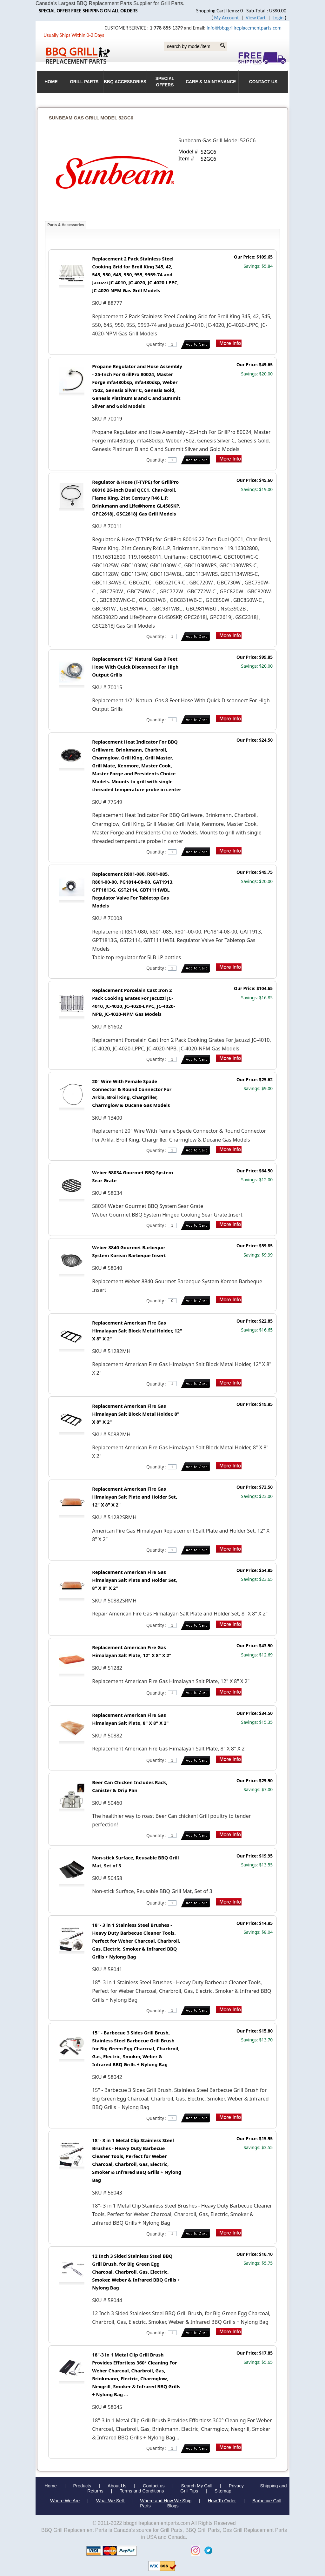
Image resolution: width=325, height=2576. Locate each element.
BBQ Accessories (125, 81)
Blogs (173, 2505)
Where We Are (65, 2500)
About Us (117, 2485)
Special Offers (165, 81)
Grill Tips (189, 2490)
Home (50, 2485)
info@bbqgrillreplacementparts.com (244, 28)
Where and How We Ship (165, 2500)
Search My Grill (196, 2485)
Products (82, 2485)
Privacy (236, 2485)
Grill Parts (84, 81)
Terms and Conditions (142, 2490)
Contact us (154, 2485)
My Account (226, 18)
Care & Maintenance (211, 81)
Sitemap (223, 2490)
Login (278, 18)
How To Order (222, 2500)
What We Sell (110, 2500)
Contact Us (263, 81)
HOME (50, 81)
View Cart (256, 18)
